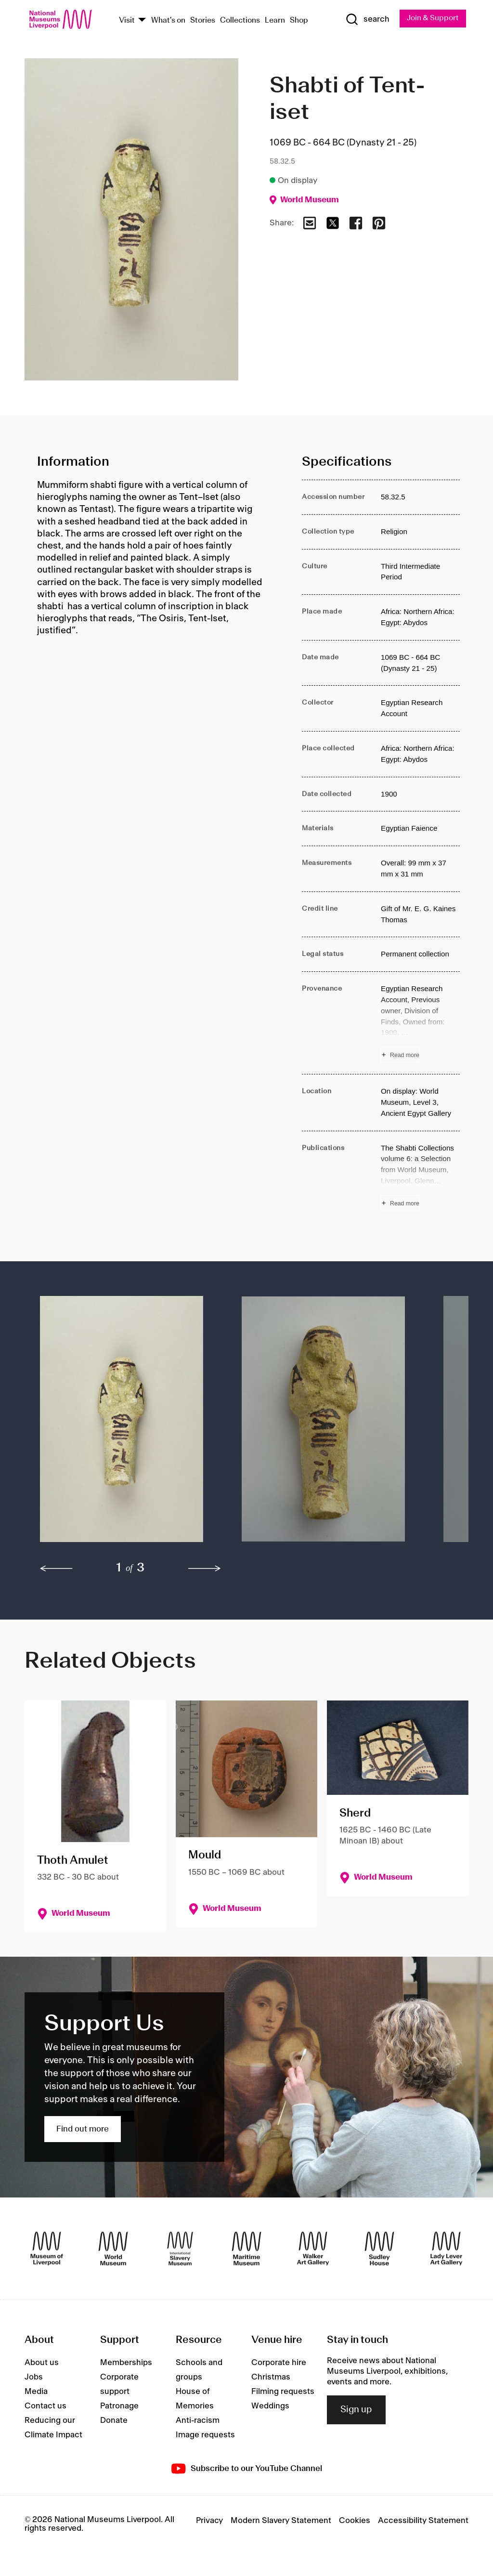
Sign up (356, 2410)
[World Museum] (113, 2249)
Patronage (119, 2406)
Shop (299, 20)
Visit (127, 20)
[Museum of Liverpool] (47, 2249)
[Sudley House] (379, 2249)
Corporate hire (278, 2362)
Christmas (270, 2377)
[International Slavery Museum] (180, 2249)
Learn (275, 20)
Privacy (209, 2520)
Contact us (45, 2406)
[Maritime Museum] (246, 2249)
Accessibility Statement (423, 2520)
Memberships (126, 2362)
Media (36, 2391)
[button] (121, 1424)
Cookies (354, 2520)
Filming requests (282, 2391)
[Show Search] (366, 19)
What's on (168, 20)
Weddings (270, 2406)
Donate (114, 2420)
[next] (204, 1568)
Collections (240, 20)
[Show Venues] (142, 20)
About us (42, 2362)
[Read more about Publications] (420, 1177)
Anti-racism (198, 2420)
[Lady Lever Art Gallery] (446, 2249)
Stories (202, 20)
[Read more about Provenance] (420, 1023)
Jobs (34, 2377)
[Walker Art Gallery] (313, 2249)
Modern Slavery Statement (281, 2520)
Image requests (205, 2435)
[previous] (56, 1568)
